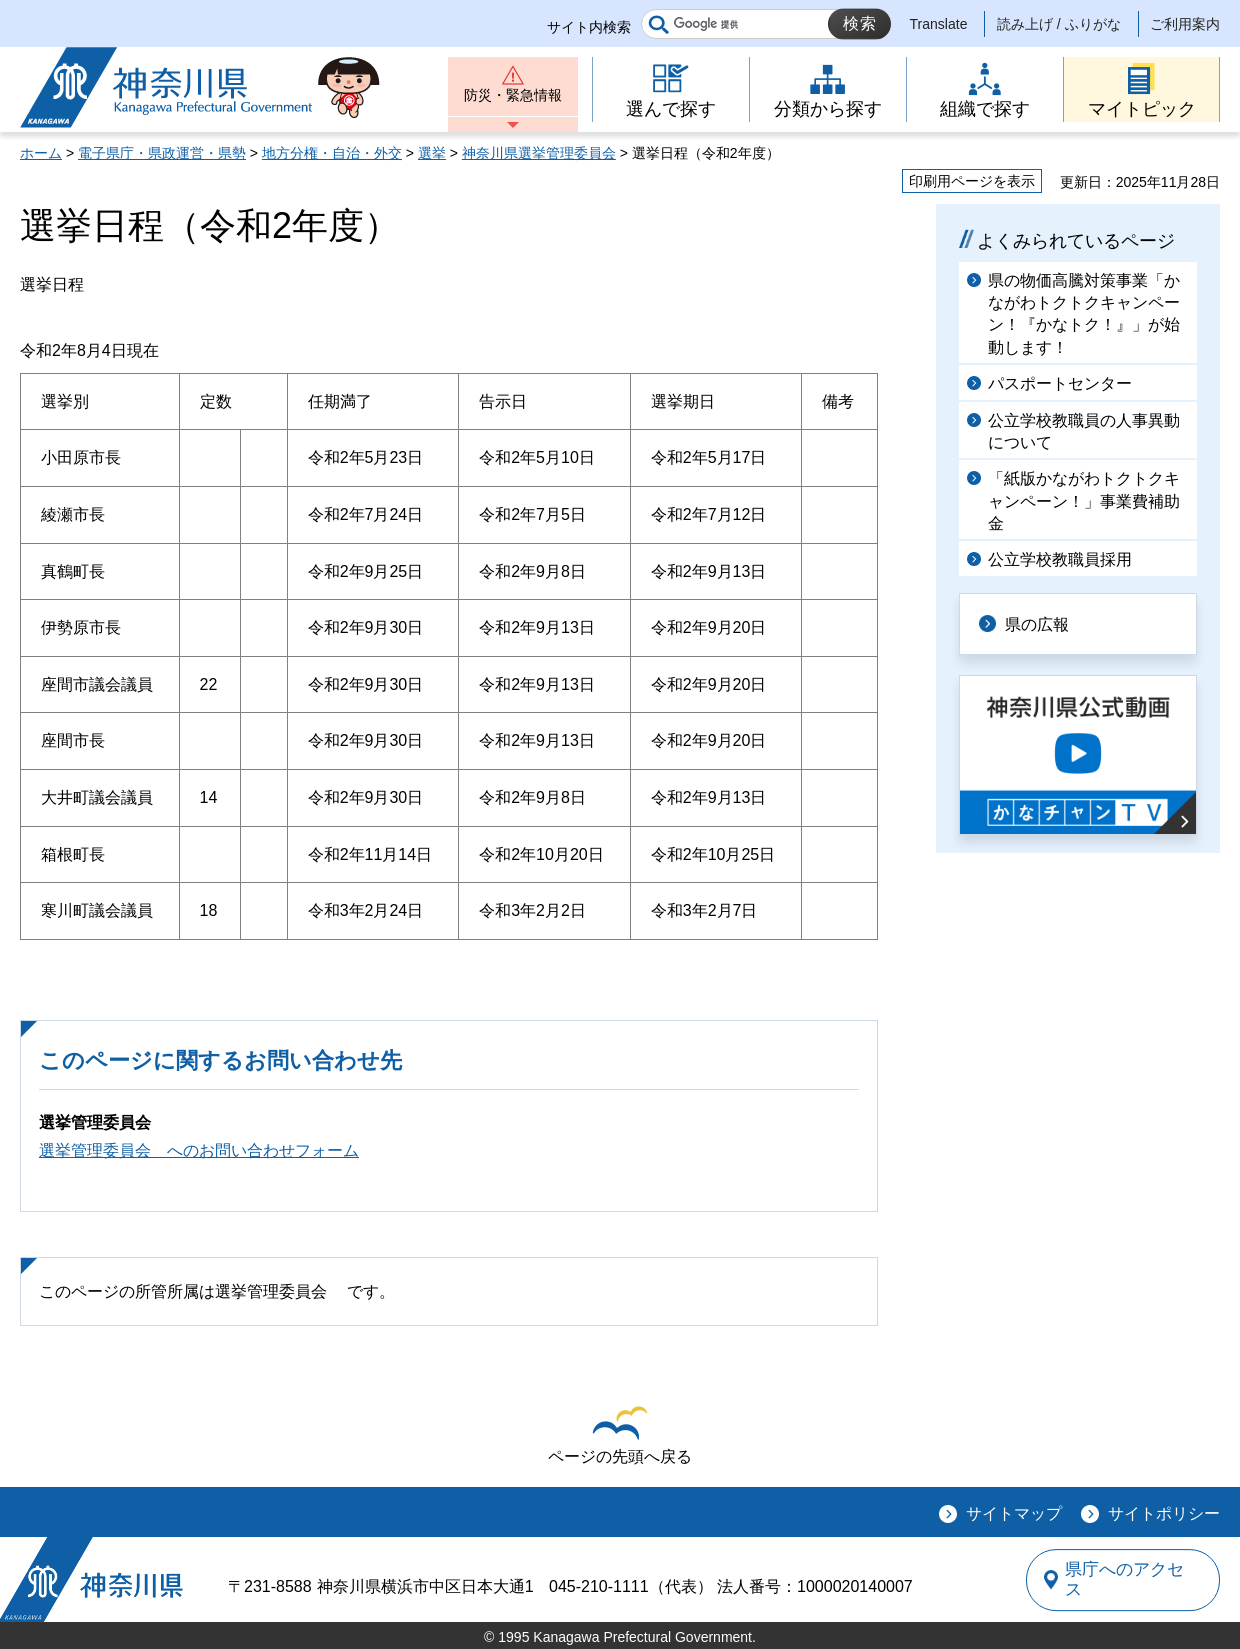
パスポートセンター (1060, 383)
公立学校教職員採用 (1060, 559)
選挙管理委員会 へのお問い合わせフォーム (199, 1150)
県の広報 (1042, 623)
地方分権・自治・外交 (332, 153)
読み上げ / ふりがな (1059, 24)
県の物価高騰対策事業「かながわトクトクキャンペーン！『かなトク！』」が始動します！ (1084, 314)
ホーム (41, 153)
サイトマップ (1014, 1513)
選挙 (432, 153)
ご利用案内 (1185, 24)
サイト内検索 (589, 27)
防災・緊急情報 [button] (513, 97)
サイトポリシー (1164, 1513)
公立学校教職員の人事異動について (1084, 431)
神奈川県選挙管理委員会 (539, 153)
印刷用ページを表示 (972, 181)
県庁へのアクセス (1128, 1580)
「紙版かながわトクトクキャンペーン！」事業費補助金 (1084, 501)
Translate (939, 24)
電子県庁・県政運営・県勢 (162, 153)
